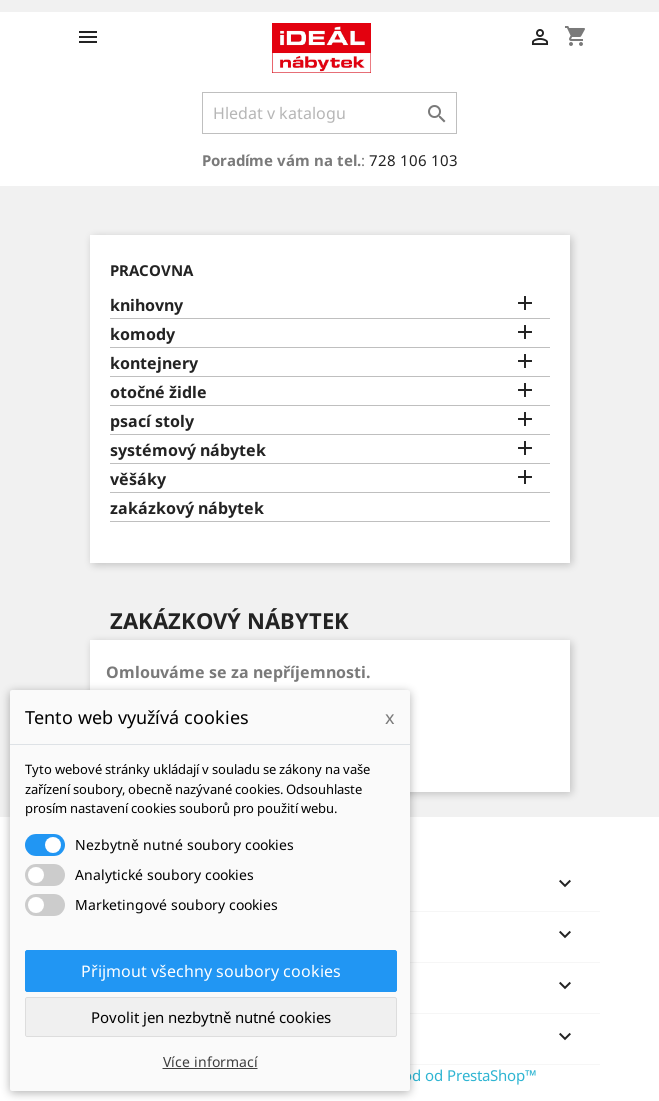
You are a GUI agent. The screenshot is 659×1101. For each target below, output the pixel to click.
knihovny (146, 305)
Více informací (210, 1061)
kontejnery (154, 363)
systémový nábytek (188, 450)
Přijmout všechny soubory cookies (211, 971)
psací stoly (152, 421)
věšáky (138, 479)
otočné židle (158, 392)
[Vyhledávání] (329, 113)
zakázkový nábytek (187, 508)
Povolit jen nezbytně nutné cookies (211, 1017)
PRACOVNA (151, 270)
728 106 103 (413, 160)
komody (142, 334)
